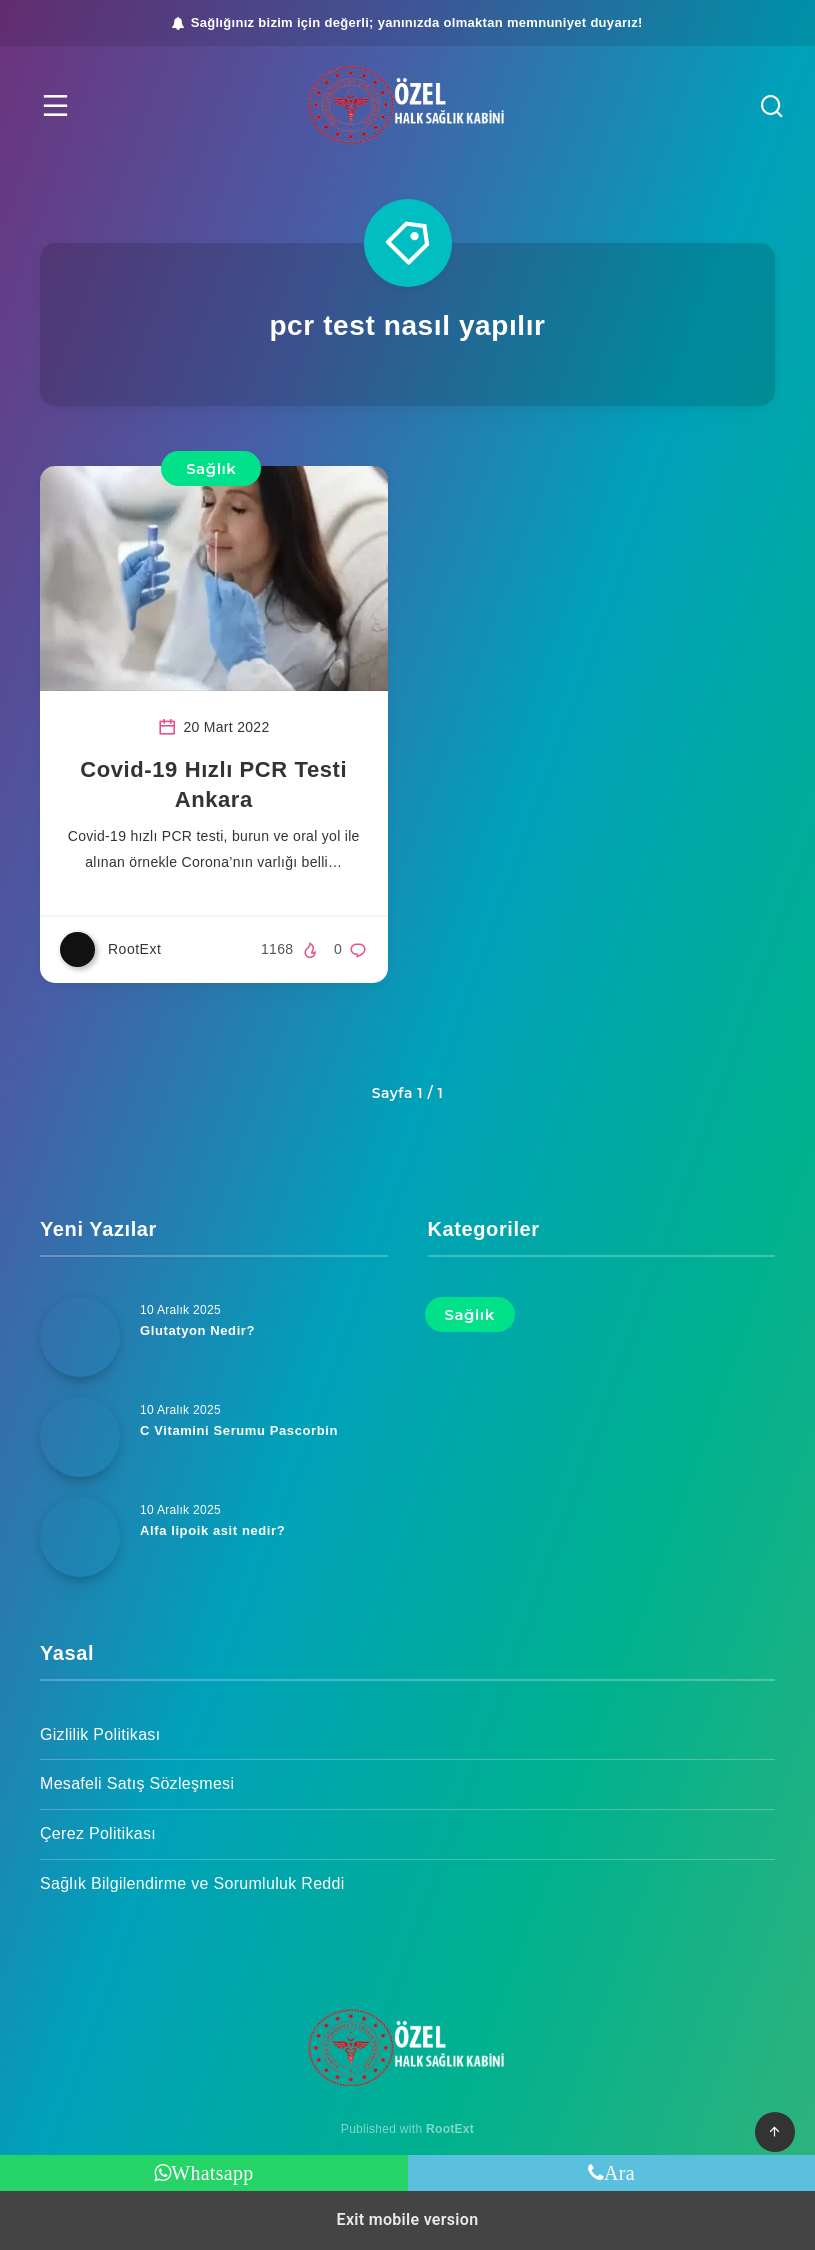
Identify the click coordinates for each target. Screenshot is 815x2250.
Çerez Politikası (98, 1833)
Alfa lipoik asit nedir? (212, 1530)
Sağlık (211, 468)
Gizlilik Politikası (100, 1734)
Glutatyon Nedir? (197, 1330)
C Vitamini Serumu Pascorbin (239, 1430)
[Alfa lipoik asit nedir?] (80, 1537)
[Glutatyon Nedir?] (80, 1337)
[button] (55, 105)
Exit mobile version (408, 2219)
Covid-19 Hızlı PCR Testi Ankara (213, 784)
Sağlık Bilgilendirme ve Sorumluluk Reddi (192, 1883)
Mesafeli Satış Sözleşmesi (137, 1783)
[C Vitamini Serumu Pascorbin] (80, 1437)
